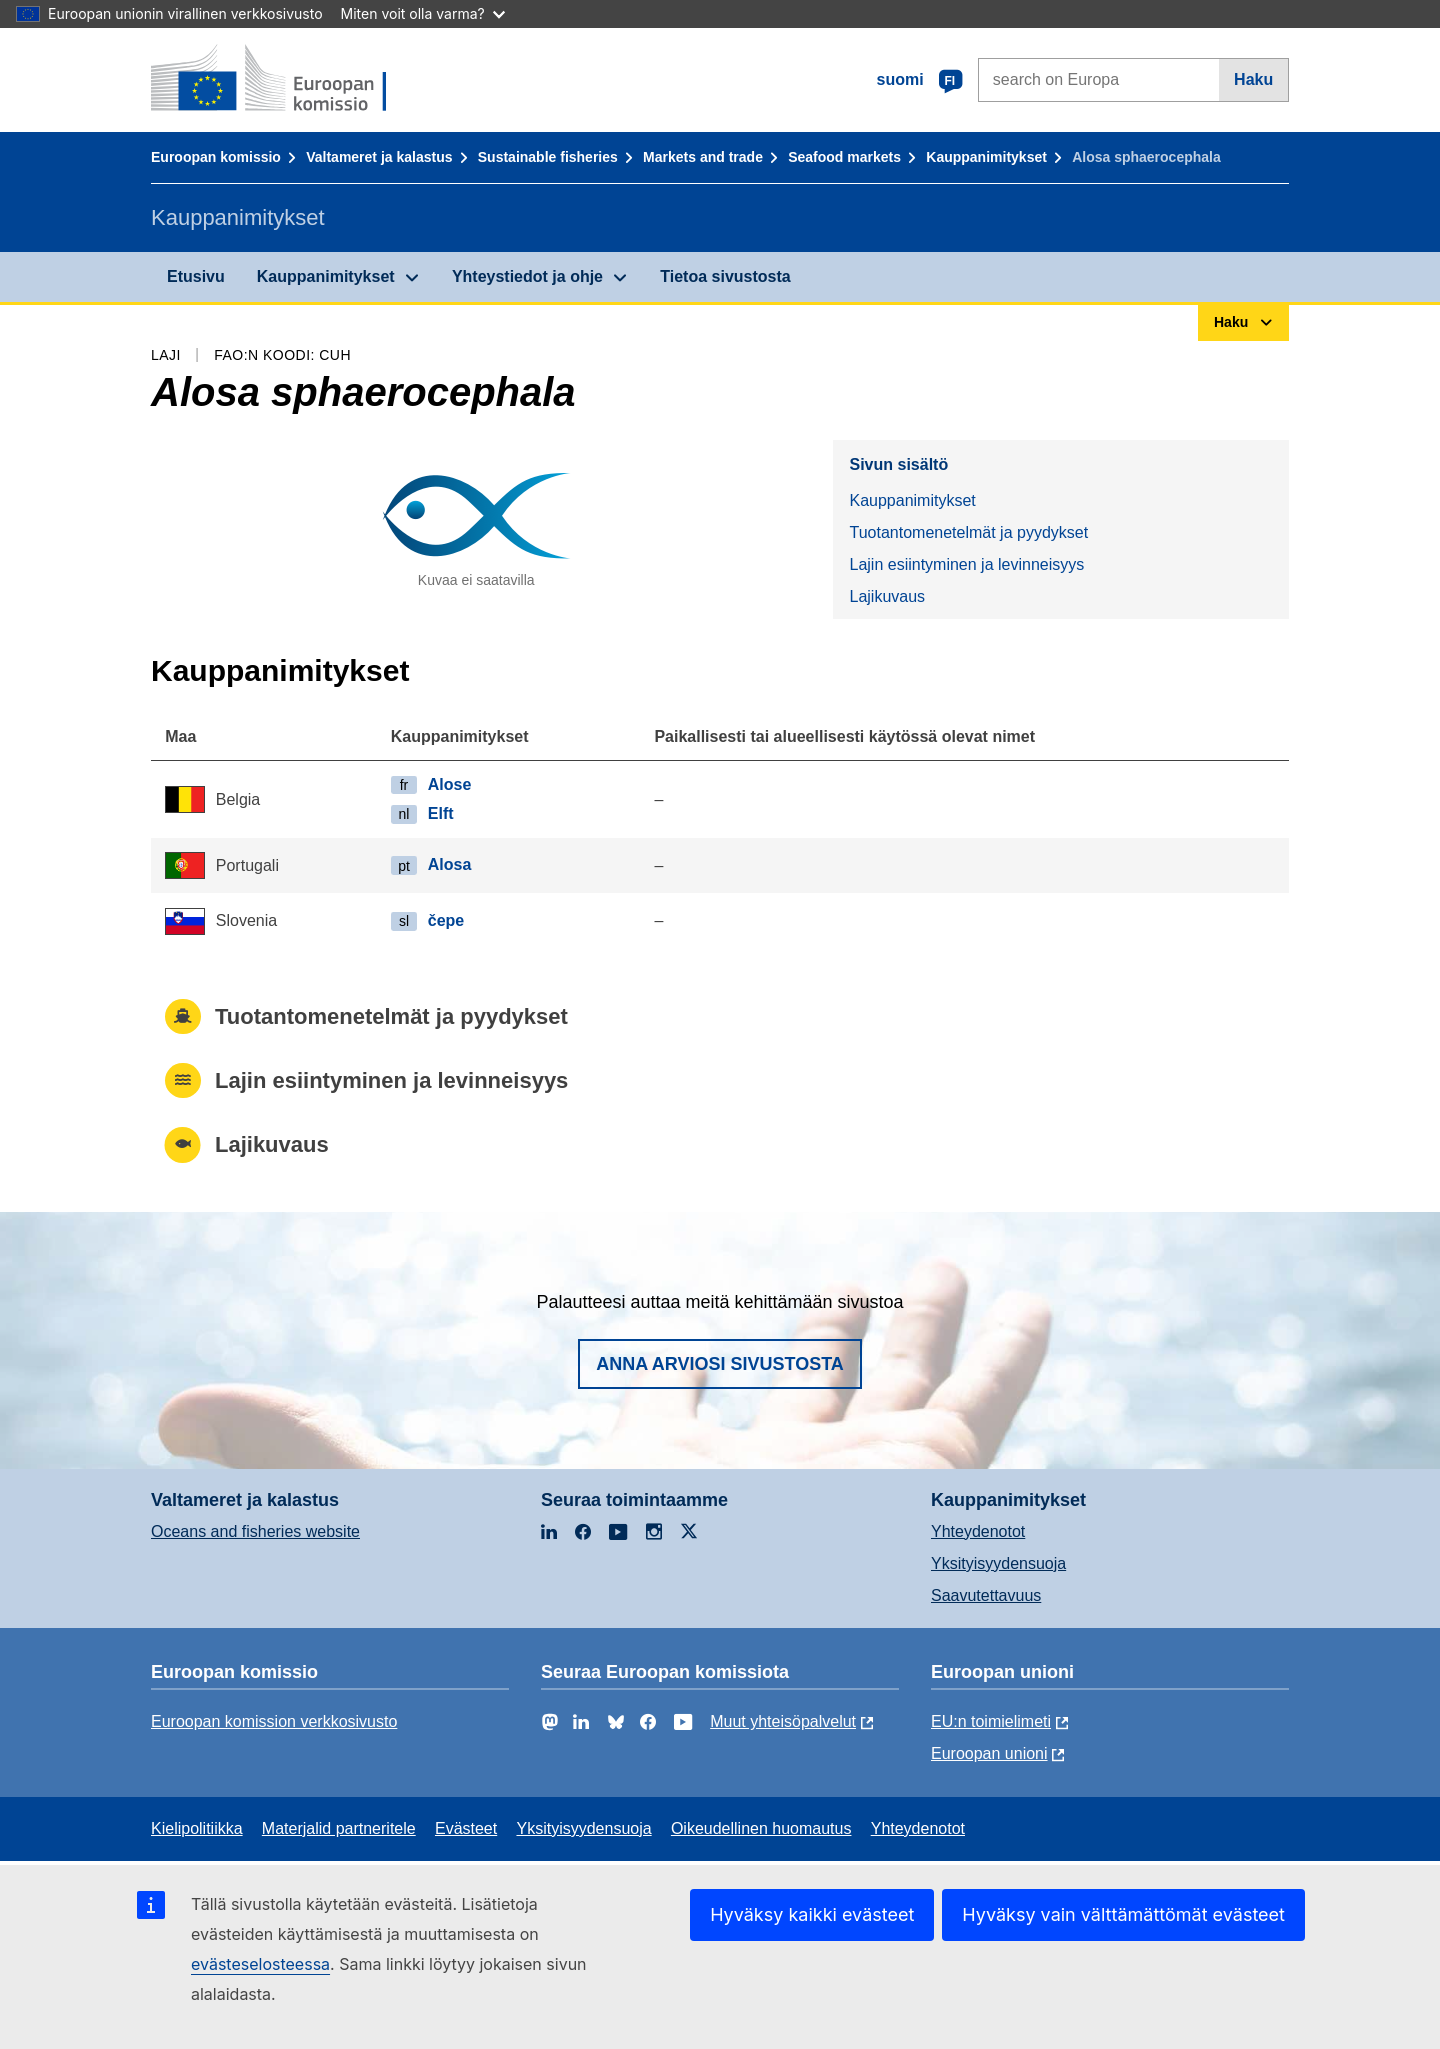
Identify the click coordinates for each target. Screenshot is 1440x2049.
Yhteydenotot (978, 1531)
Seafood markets (844, 157)
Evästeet (466, 1828)
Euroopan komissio (216, 157)
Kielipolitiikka (197, 1828)
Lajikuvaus (887, 596)
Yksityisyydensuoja (998, 1563)
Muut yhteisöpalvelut (783, 1721)
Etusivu (196, 276)
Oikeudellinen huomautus (761, 1828)
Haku (1253, 79)
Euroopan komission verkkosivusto (274, 1721)
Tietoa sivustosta (725, 276)
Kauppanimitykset (986, 157)
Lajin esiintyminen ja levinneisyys (966, 564)
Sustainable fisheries (548, 157)
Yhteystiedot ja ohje (527, 276)
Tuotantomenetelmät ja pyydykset (968, 532)
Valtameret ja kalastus (379, 157)
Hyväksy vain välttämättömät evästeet (1123, 1914)
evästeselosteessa (260, 1964)
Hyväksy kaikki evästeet (812, 1914)
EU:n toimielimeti (991, 1721)
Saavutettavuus (986, 1595)
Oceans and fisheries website (255, 1531)
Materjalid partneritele (339, 1828)
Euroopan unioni (989, 1753)
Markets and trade (703, 157)
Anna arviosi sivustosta (720, 1364)
